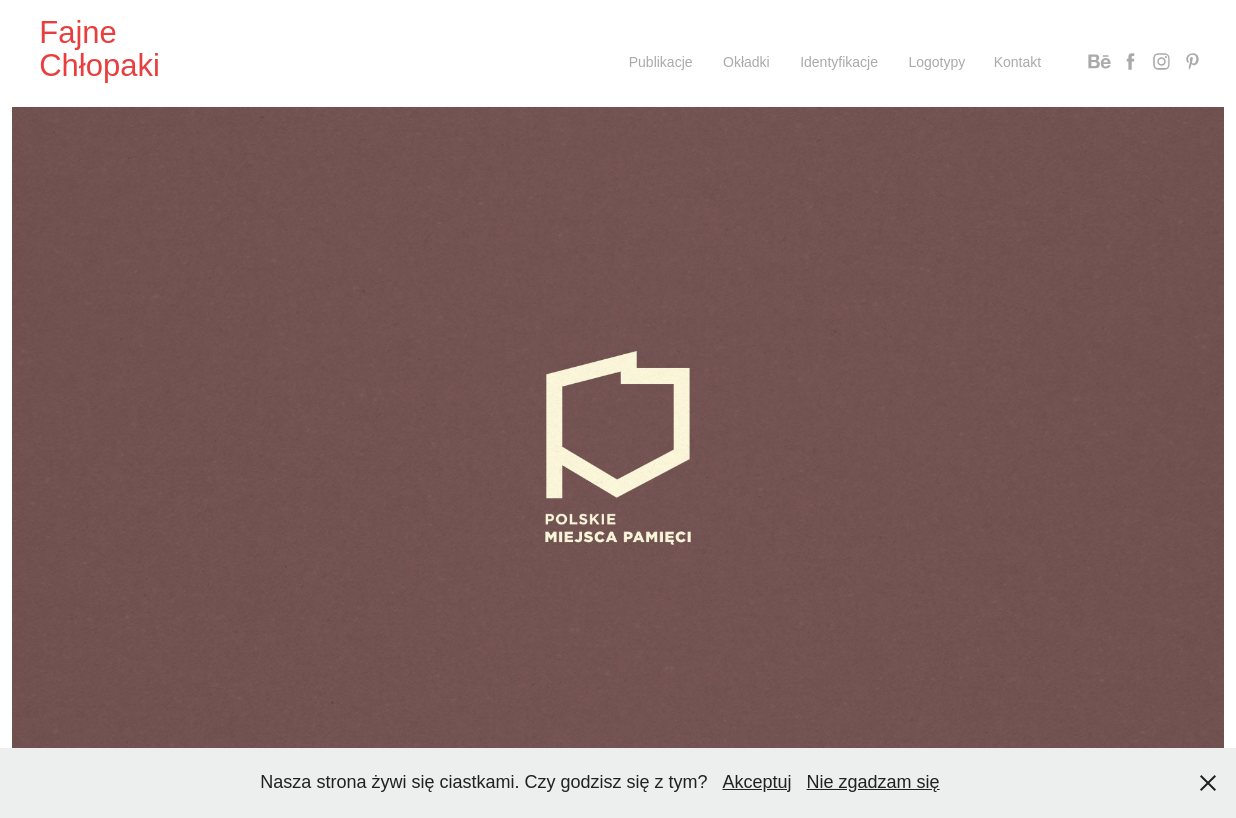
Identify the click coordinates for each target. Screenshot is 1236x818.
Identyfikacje (839, 62)
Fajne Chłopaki (99, 49)
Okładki (746, 62)
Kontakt (1017, 62)
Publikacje (661, 62)
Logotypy (936, 62)
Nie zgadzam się (873, 782)
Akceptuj (757, 782)
